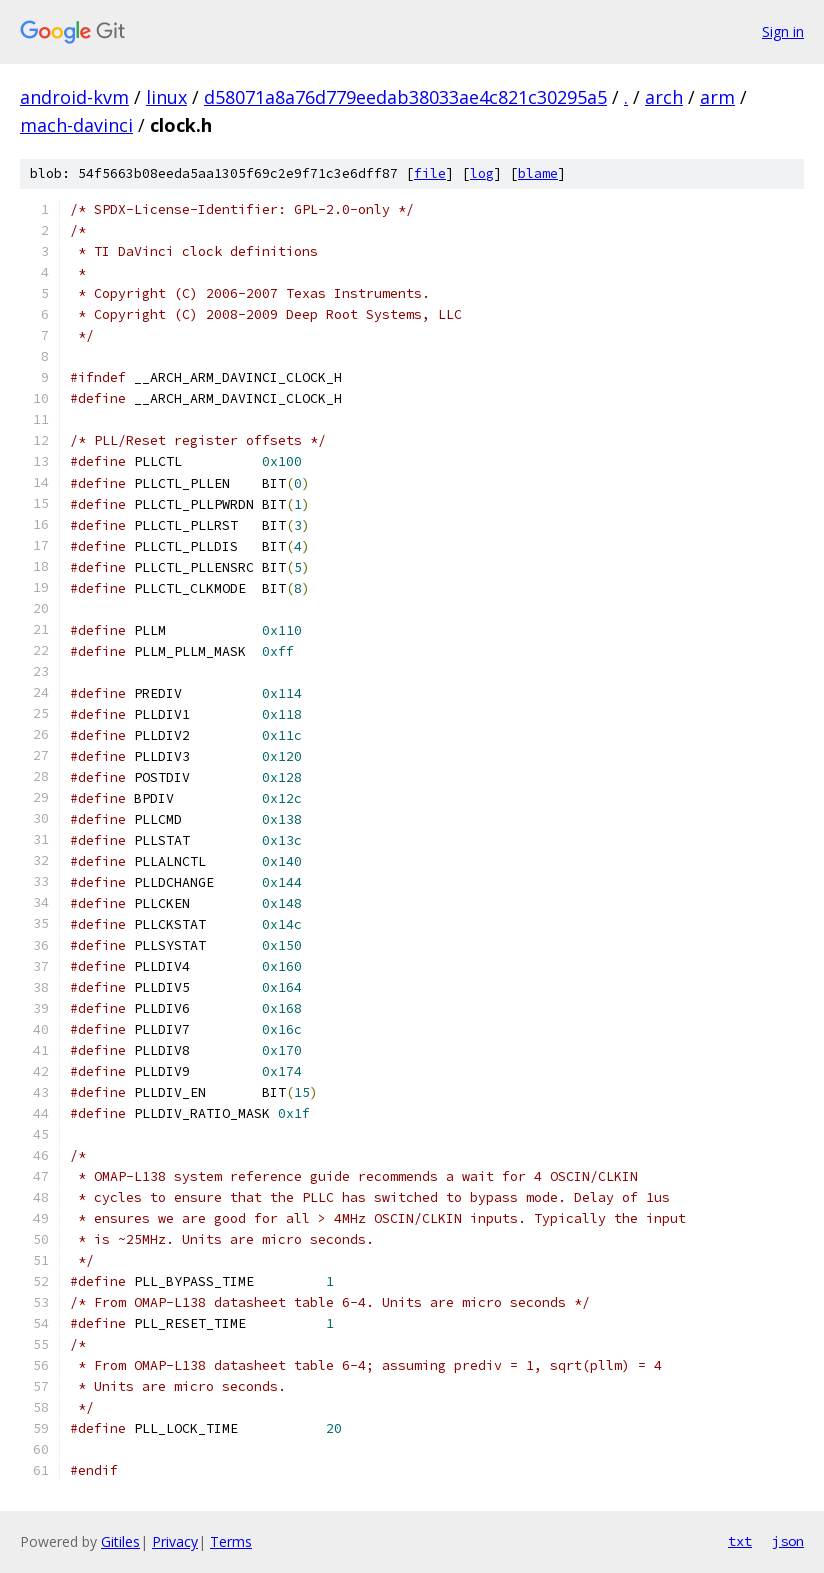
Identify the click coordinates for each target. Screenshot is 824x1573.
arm (717, 97)
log (482, 173)
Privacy (175, 1541)
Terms (231, 1541)
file (430, 173)
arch (664, 97)
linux (166, 97)
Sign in (783, 31)
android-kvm (74, 97)
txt (740, 1541)
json (788, 1541)
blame (538, 173)
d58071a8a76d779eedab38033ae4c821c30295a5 (405, 97)
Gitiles (120, 1541)
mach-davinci (76, 125)
